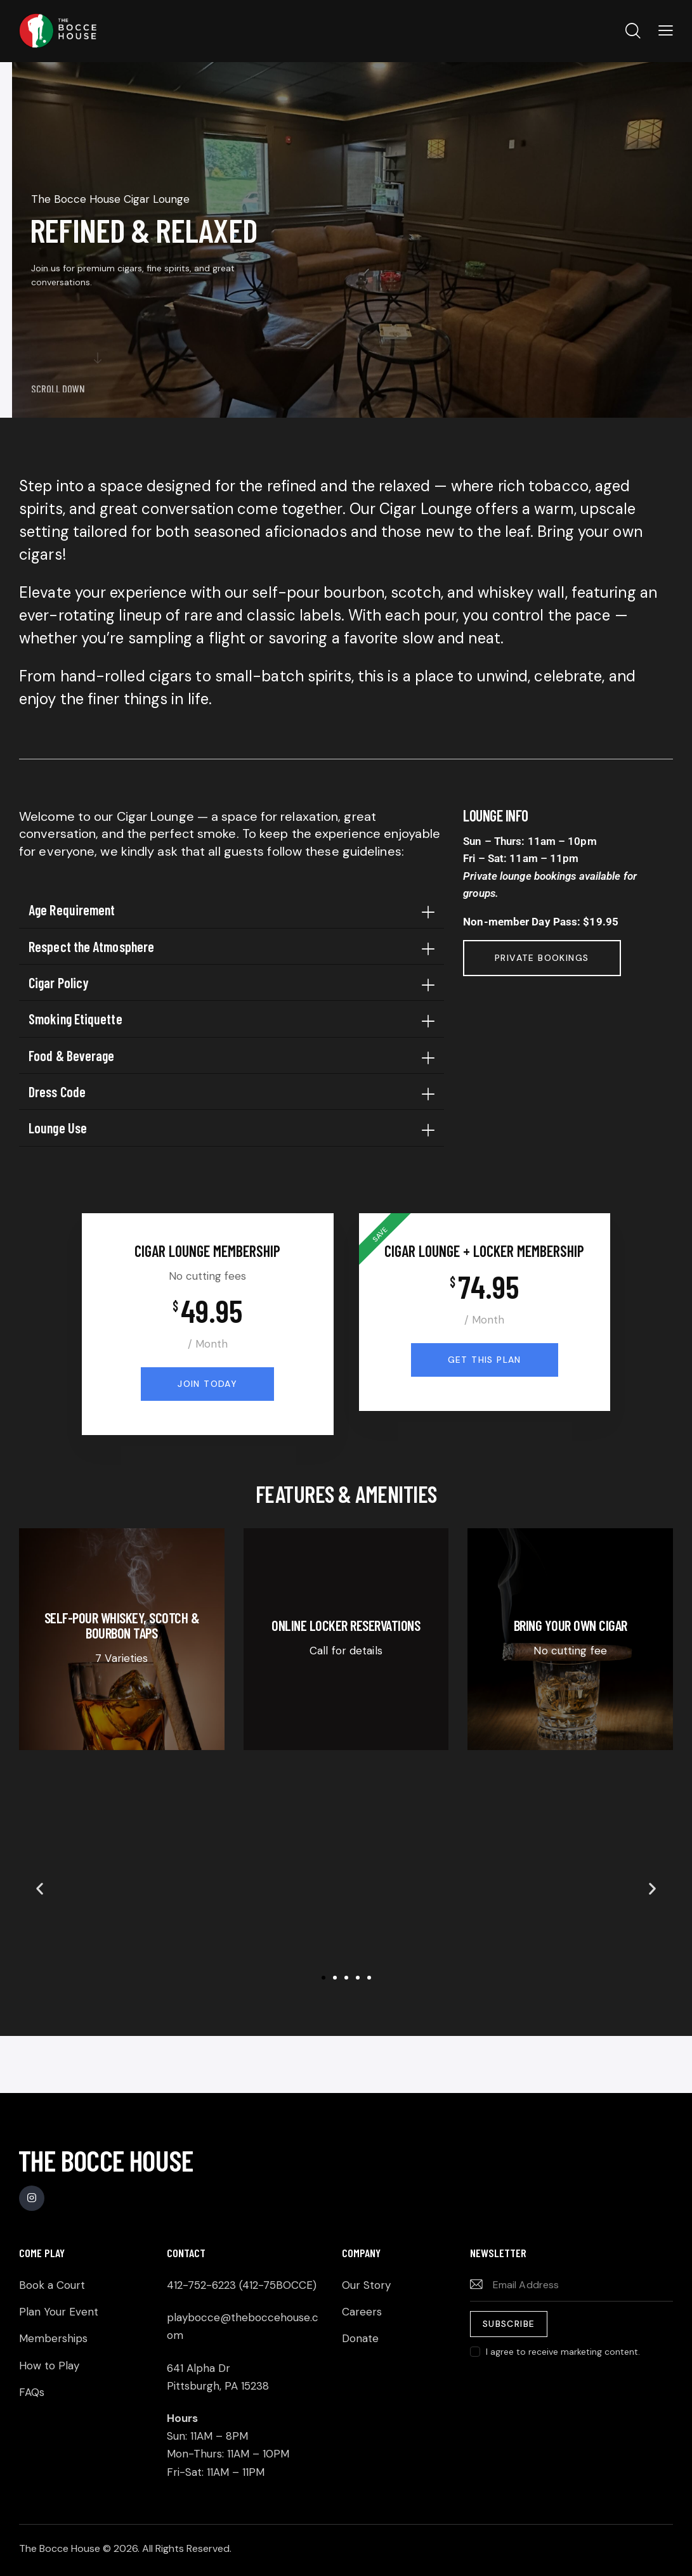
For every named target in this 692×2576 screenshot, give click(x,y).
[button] (231, 910)
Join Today (207, 1383)
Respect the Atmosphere (91, 946)
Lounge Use (58, 1127)
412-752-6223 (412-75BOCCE (240, 2285)
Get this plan (484, 1359)
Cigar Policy (59, 982)
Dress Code (57, 1091)
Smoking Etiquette (75, 1018)
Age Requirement (72, 909)
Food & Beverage (72, 1055)
